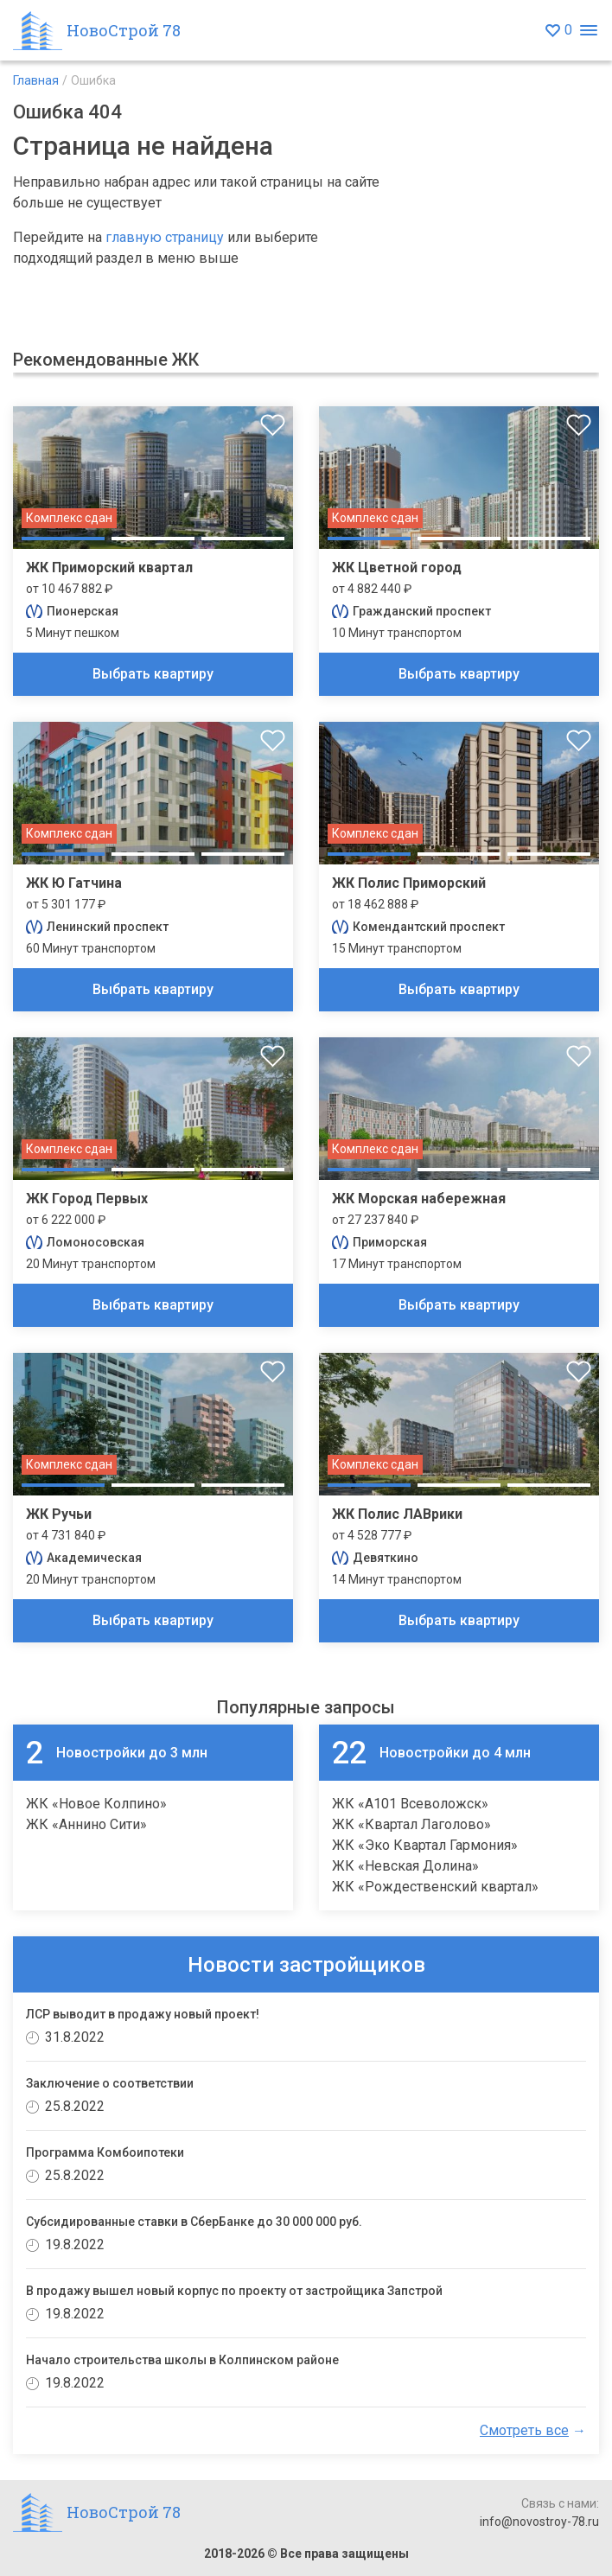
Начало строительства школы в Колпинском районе (182, 2360)
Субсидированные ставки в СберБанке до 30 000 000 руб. (194, 2221)
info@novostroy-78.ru (539, 2521)
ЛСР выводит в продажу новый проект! (142, 2014)
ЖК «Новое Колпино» (96, 1803)
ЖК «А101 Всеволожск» (410, 1803)
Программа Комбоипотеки (105, 2152)
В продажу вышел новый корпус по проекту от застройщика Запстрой (234, 2291)
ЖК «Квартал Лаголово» (411, 1824)
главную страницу (164, 237)
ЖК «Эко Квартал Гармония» (425, 1845)
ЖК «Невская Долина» (405, 1866)
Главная (36, 80)
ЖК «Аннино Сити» (86, 1824)
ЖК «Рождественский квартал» (435, 1886)
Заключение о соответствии (110, 2083)
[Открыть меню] (588, 30)
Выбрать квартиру (153, 674)
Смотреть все (524, 2430)
